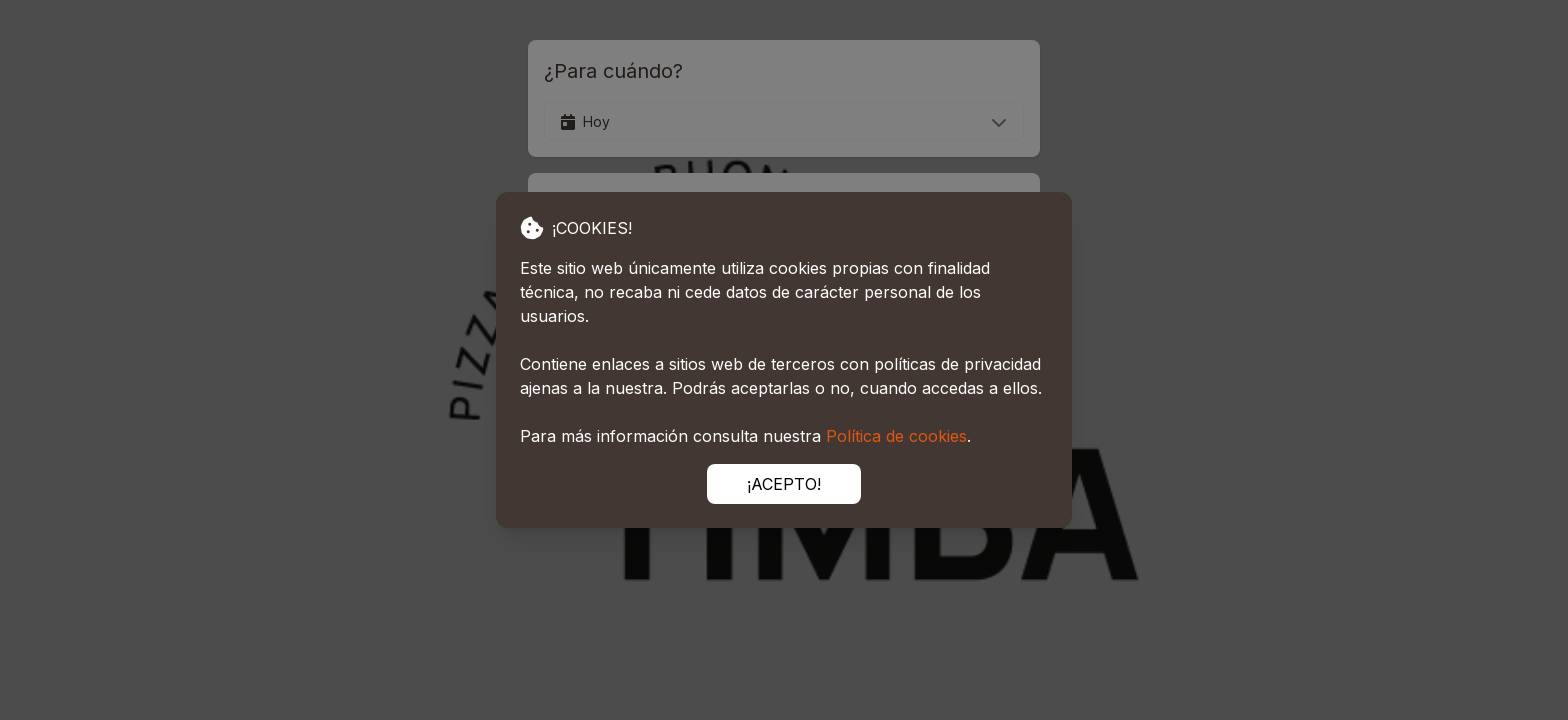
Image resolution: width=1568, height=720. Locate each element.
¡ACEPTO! (784, 484)
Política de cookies (896, 436)
